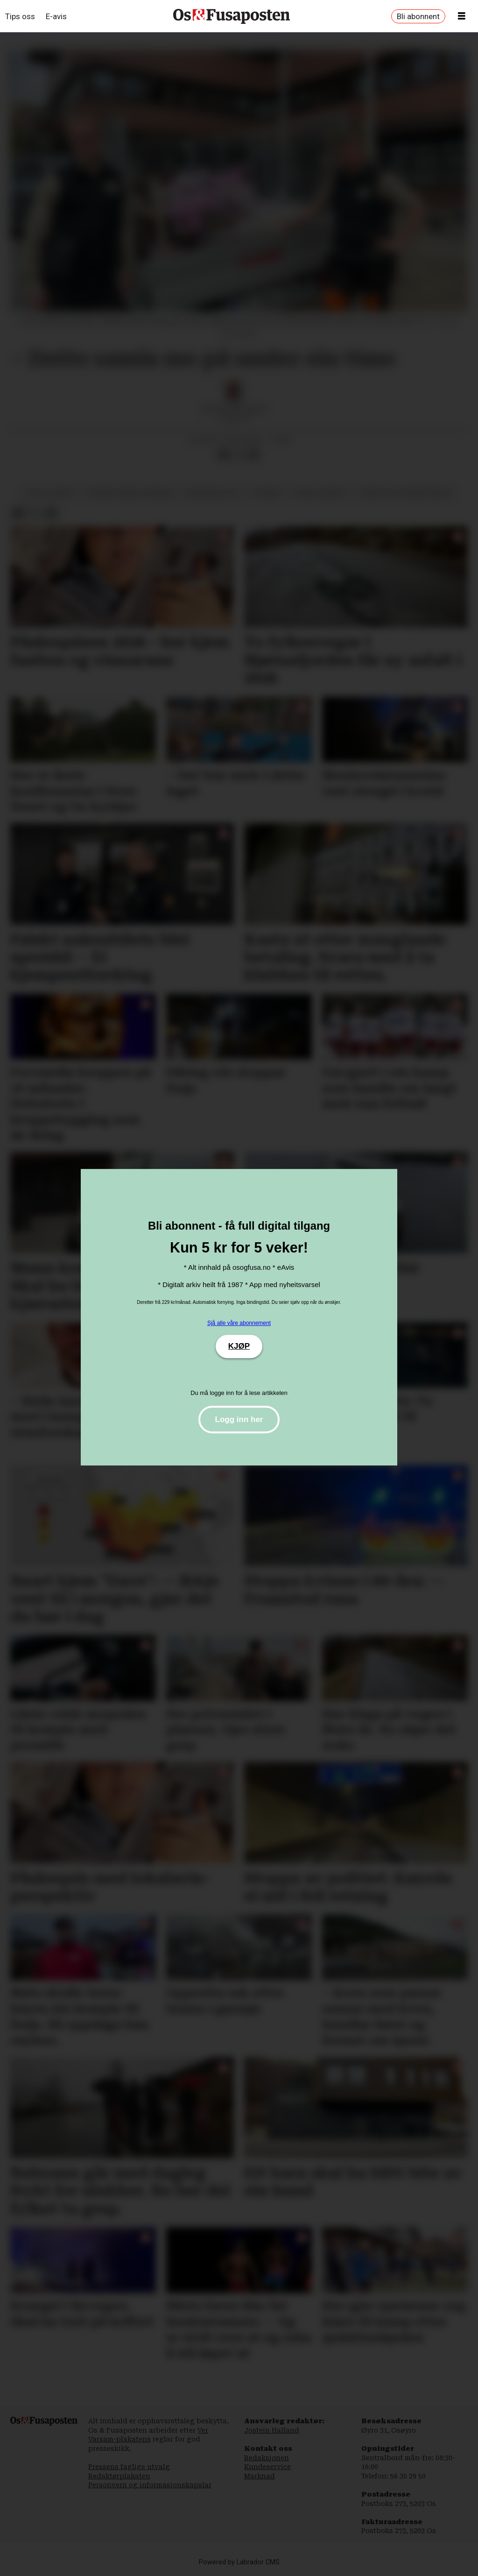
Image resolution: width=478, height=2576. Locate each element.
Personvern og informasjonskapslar (149, 2485)
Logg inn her (239, 1419)
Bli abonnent (418, 16)
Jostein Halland (271, 2430)
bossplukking (50, 492)
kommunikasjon (212, 492)
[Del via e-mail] (253, 454)
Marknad (259, 2476)
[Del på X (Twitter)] (239, 454)
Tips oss (20, 16)
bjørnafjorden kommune (128, 492)
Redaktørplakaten (119, 2476)
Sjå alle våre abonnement (239, 1323)
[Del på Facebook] (224, 454)
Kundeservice (267, 2466)
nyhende (266, 492)
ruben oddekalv (320, 492)
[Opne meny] (461, 16)
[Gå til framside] (231, 16)
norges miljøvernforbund (406, 492)
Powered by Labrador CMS (239, 2562)
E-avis (56, 16)
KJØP (239, 1346)
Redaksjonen (266, 2458)
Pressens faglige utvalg (129, 2466)
